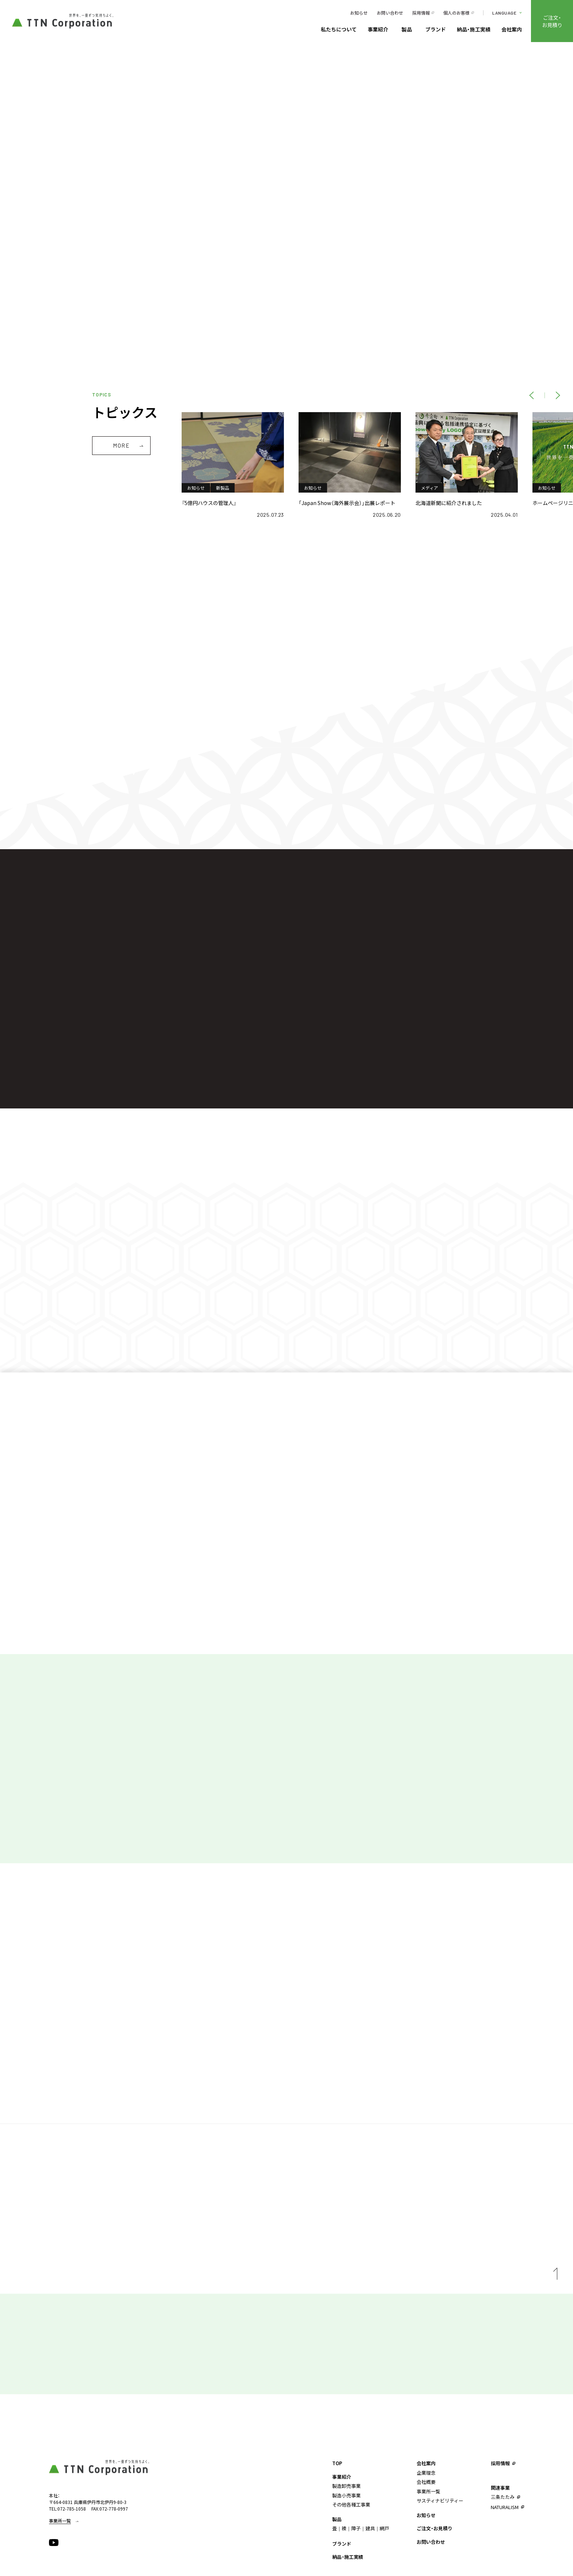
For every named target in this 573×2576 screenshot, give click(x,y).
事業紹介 (378, 30)
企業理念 (426, 2472)
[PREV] (531, 395)
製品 (407, 30)
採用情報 (421, 13)
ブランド (435, 30)
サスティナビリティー (440, 2500)
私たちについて (339, 30)
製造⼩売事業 (346, 2495)
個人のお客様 (456, 13)
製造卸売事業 (346, 2485)
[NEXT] (558, 395)
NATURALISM (505, 2507)
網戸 (384, 2528)
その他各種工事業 (351, 2504)
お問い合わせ (390, 13)
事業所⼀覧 (428, 2491)
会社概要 (426, 2481)
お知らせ (359, 13)
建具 (370, 2528)
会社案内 (511, 30)
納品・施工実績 (473, 30)
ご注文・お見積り (552, 21)
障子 (356, 2528)
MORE (121, 445)
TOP (337, 2463)
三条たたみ (503, 2496)
